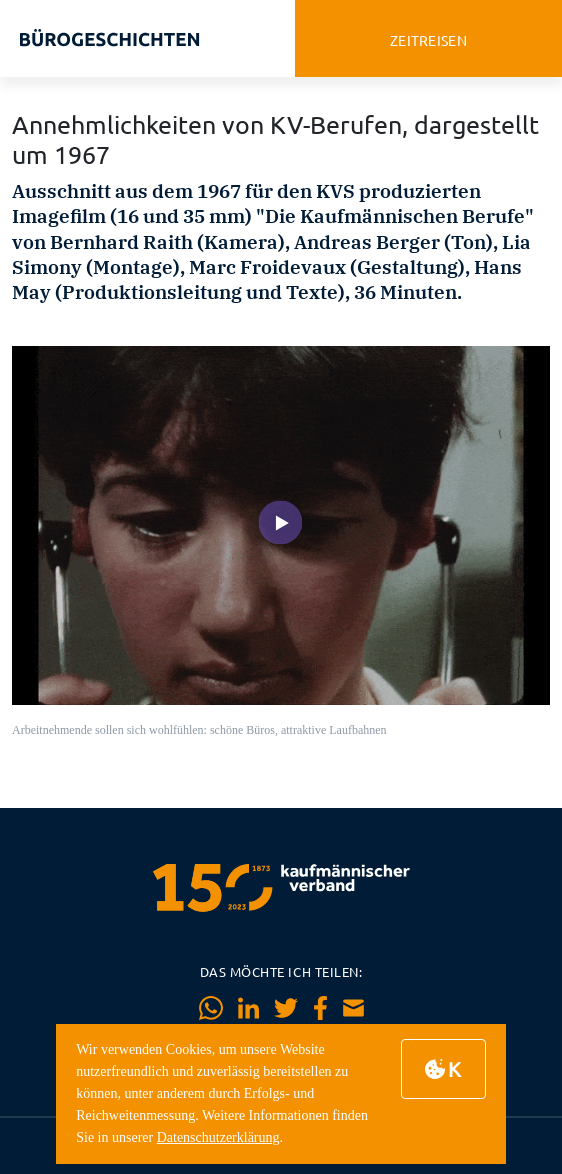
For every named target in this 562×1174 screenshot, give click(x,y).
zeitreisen (428, 40)
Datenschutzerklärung (218, 1137)
